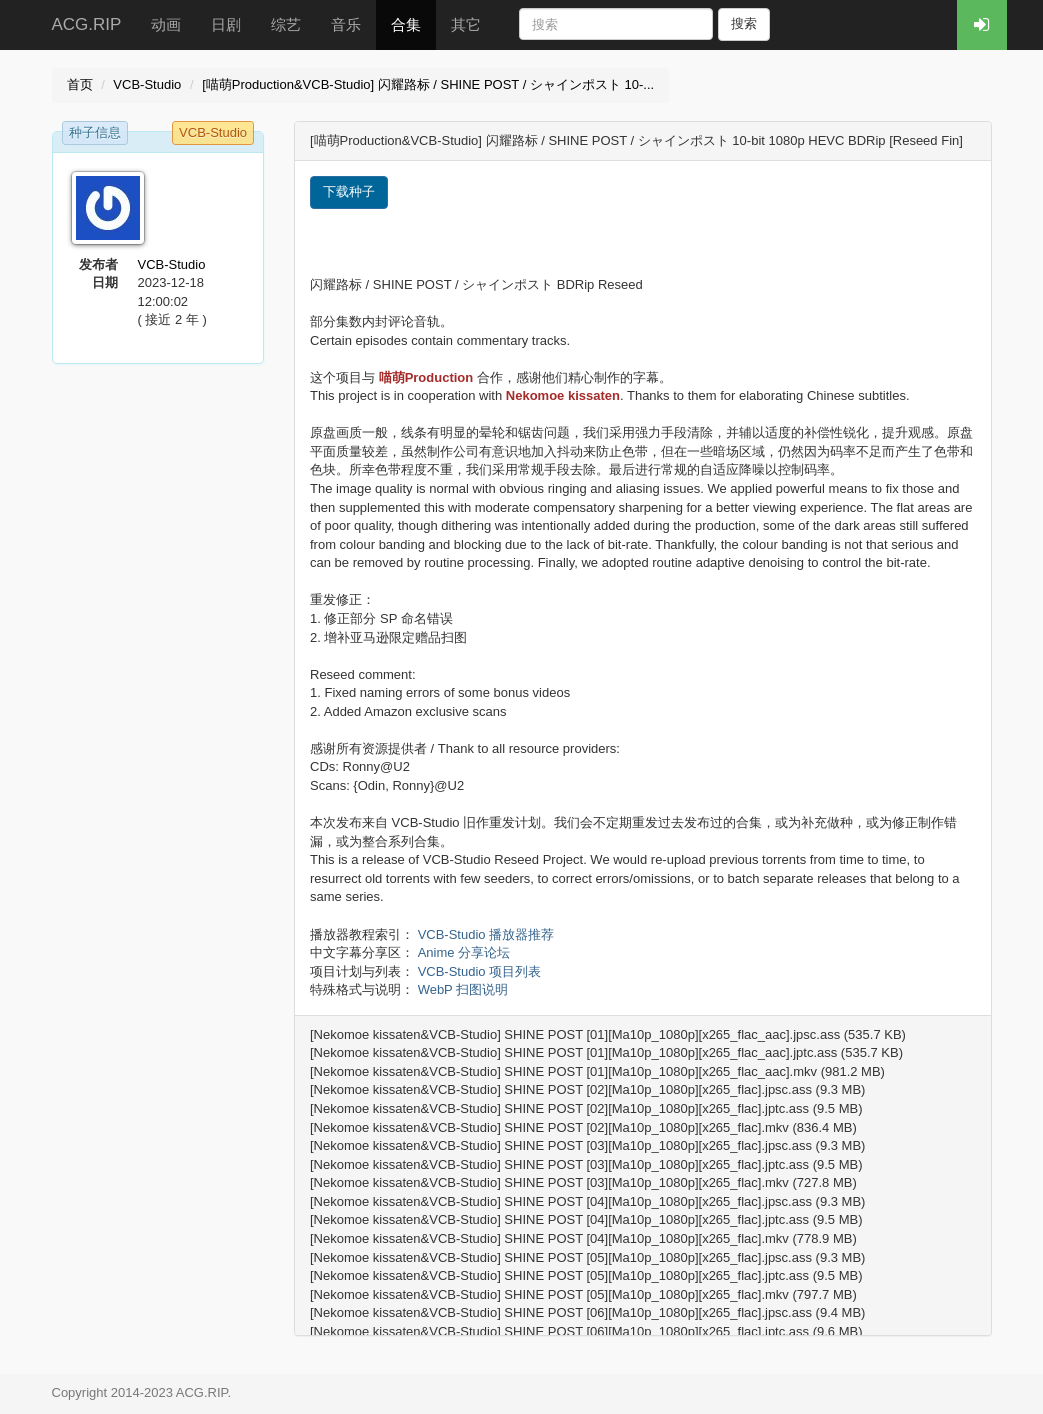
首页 (80, 84)
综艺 (286, 24)
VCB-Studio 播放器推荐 (486, 934)
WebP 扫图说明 (463, 989)
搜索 (744, 23)
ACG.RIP (87, 24)
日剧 (226, 24)
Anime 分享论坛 (464, 952)
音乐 (346, 24)
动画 (166, 24)
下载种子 (349, 191)
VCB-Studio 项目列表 (480, 971)
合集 (406, 24)
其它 (466, 24)
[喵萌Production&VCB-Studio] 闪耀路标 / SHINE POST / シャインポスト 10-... (428, 84)
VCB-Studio (147, 84)
